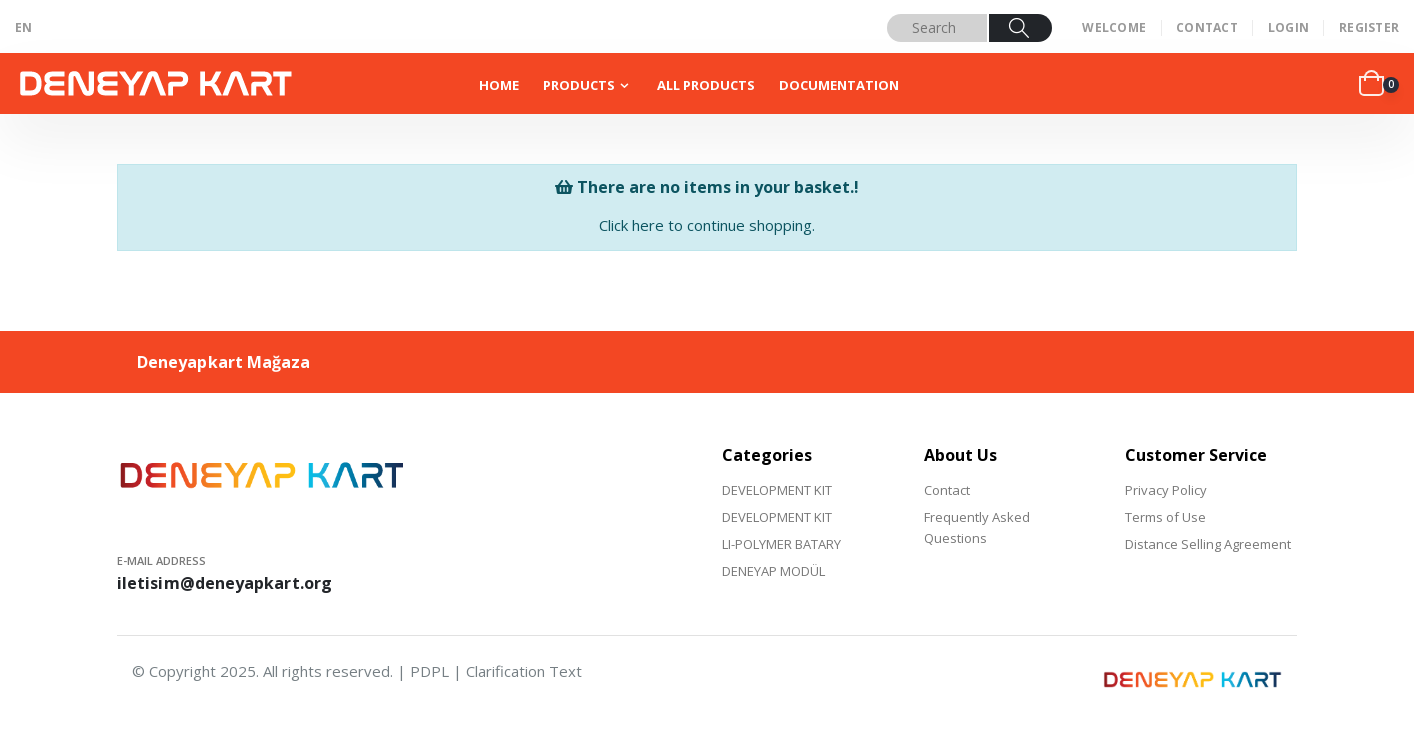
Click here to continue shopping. (707, 225)
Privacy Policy (1166, 490)
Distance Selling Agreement (1208, 544)
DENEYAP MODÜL (773, 571)
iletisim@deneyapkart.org (224, 583)
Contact (947, 490)
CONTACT (1207, 27)
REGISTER (1369, 27)
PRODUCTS (579, 85)
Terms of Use (1165, 517)
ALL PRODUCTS (706, 85)
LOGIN (1288, 27)
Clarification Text (524, 671)
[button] (1379, 84)
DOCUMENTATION (839, 85)
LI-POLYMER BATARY (781, 544)
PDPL (429, 671)
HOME (499, 85)
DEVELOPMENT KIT (777, 490)
